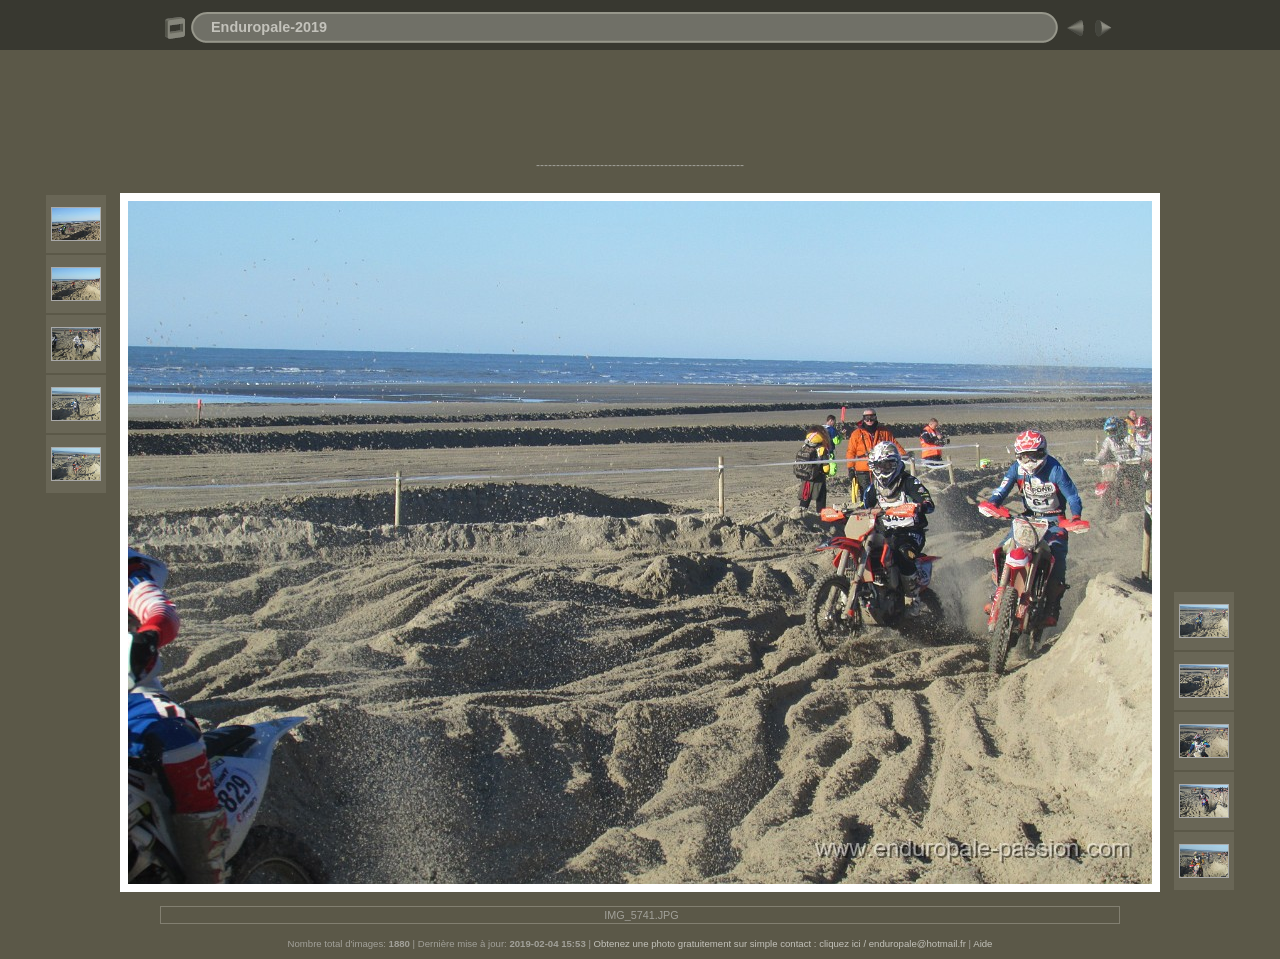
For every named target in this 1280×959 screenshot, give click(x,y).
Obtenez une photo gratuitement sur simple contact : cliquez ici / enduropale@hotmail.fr (780, 943)
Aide (982, 943)
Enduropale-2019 (269, 27)
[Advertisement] (640, 113)
